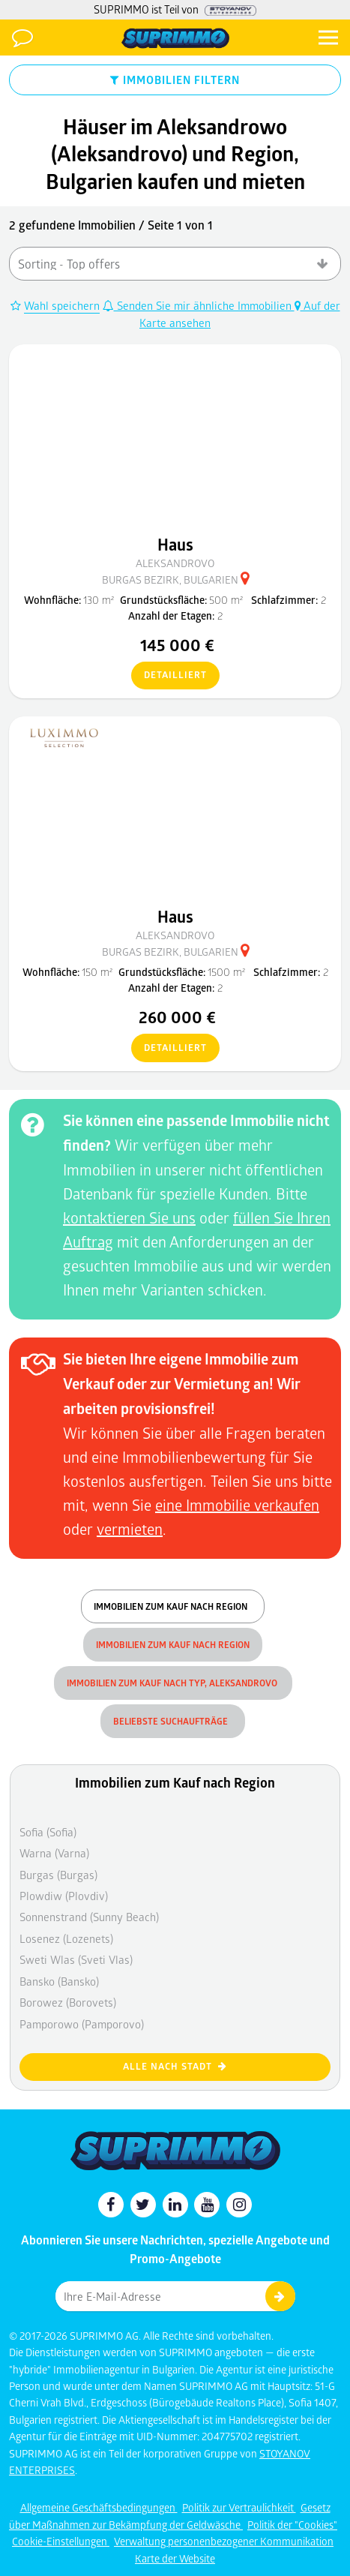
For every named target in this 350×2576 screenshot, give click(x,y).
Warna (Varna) (54, 1852)
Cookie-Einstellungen (60, 2541)
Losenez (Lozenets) (66, 1938)
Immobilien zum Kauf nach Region (173, 1606)
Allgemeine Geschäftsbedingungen (99, 2507)
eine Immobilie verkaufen (237, 1505)
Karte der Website (175, 2558)
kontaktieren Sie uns (129, 1217)
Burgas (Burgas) (58, 1874)
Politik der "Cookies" (292, 2524)
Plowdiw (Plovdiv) (63, 1895)
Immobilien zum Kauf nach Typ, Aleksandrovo (173, 1683)
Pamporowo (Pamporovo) (81, 2023)
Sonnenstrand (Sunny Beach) (89, 1916)
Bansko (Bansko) (59, 1981)
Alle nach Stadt (175, 2066)
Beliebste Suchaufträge (172, 1721)
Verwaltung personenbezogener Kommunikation (224, 2541)
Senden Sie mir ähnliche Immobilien (199, 305)
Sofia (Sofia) (47, 1831)
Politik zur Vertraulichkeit (239, 2507)
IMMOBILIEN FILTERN (175, 79)
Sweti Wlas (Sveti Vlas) (76, 1959)
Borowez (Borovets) (67, 2002)
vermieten (130, 1529)
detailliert (169, 675)
